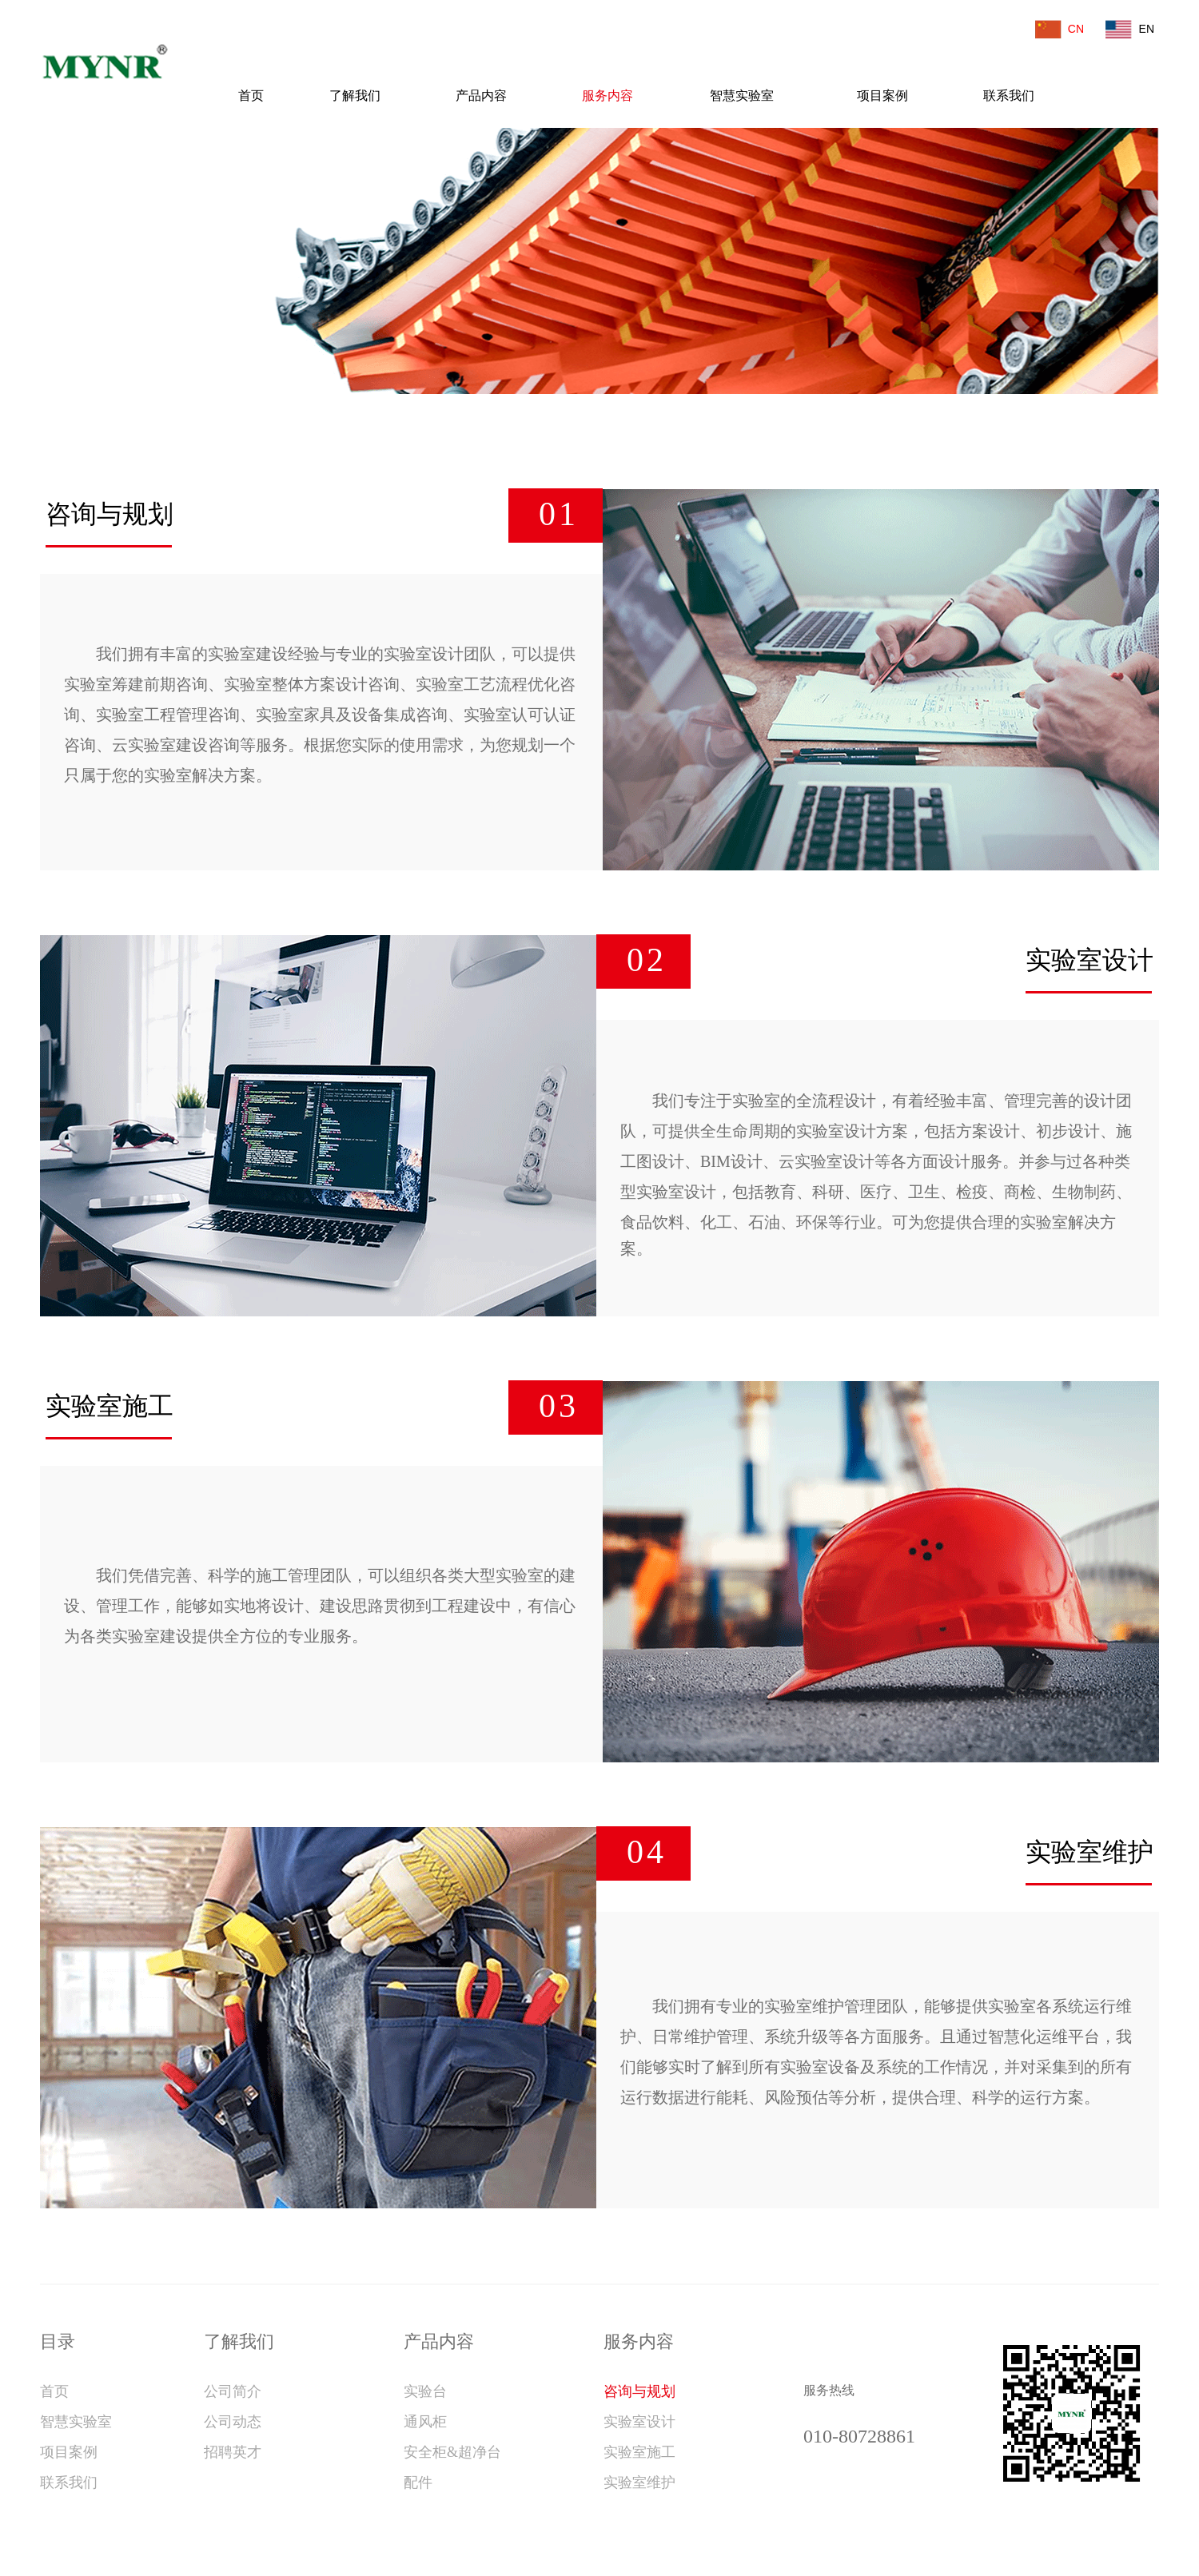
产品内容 (481, 95)
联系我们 (1008, 95)
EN (1143, 28)
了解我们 (354, 95)
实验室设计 (639, 2422)
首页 (251, 95)
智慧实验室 (742, 95)
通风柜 (425, 2422)
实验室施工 (639, 2452)
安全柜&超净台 (452, 2452)
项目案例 (882, 95)
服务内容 (607, 95)
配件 (418, 2482)
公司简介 (232, 2391)
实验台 (425, 2391)
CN (1074, 28)
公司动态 (232, 2422)
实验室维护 (639, 2482)
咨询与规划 (639, 2391)
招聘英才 (232, 2452)
